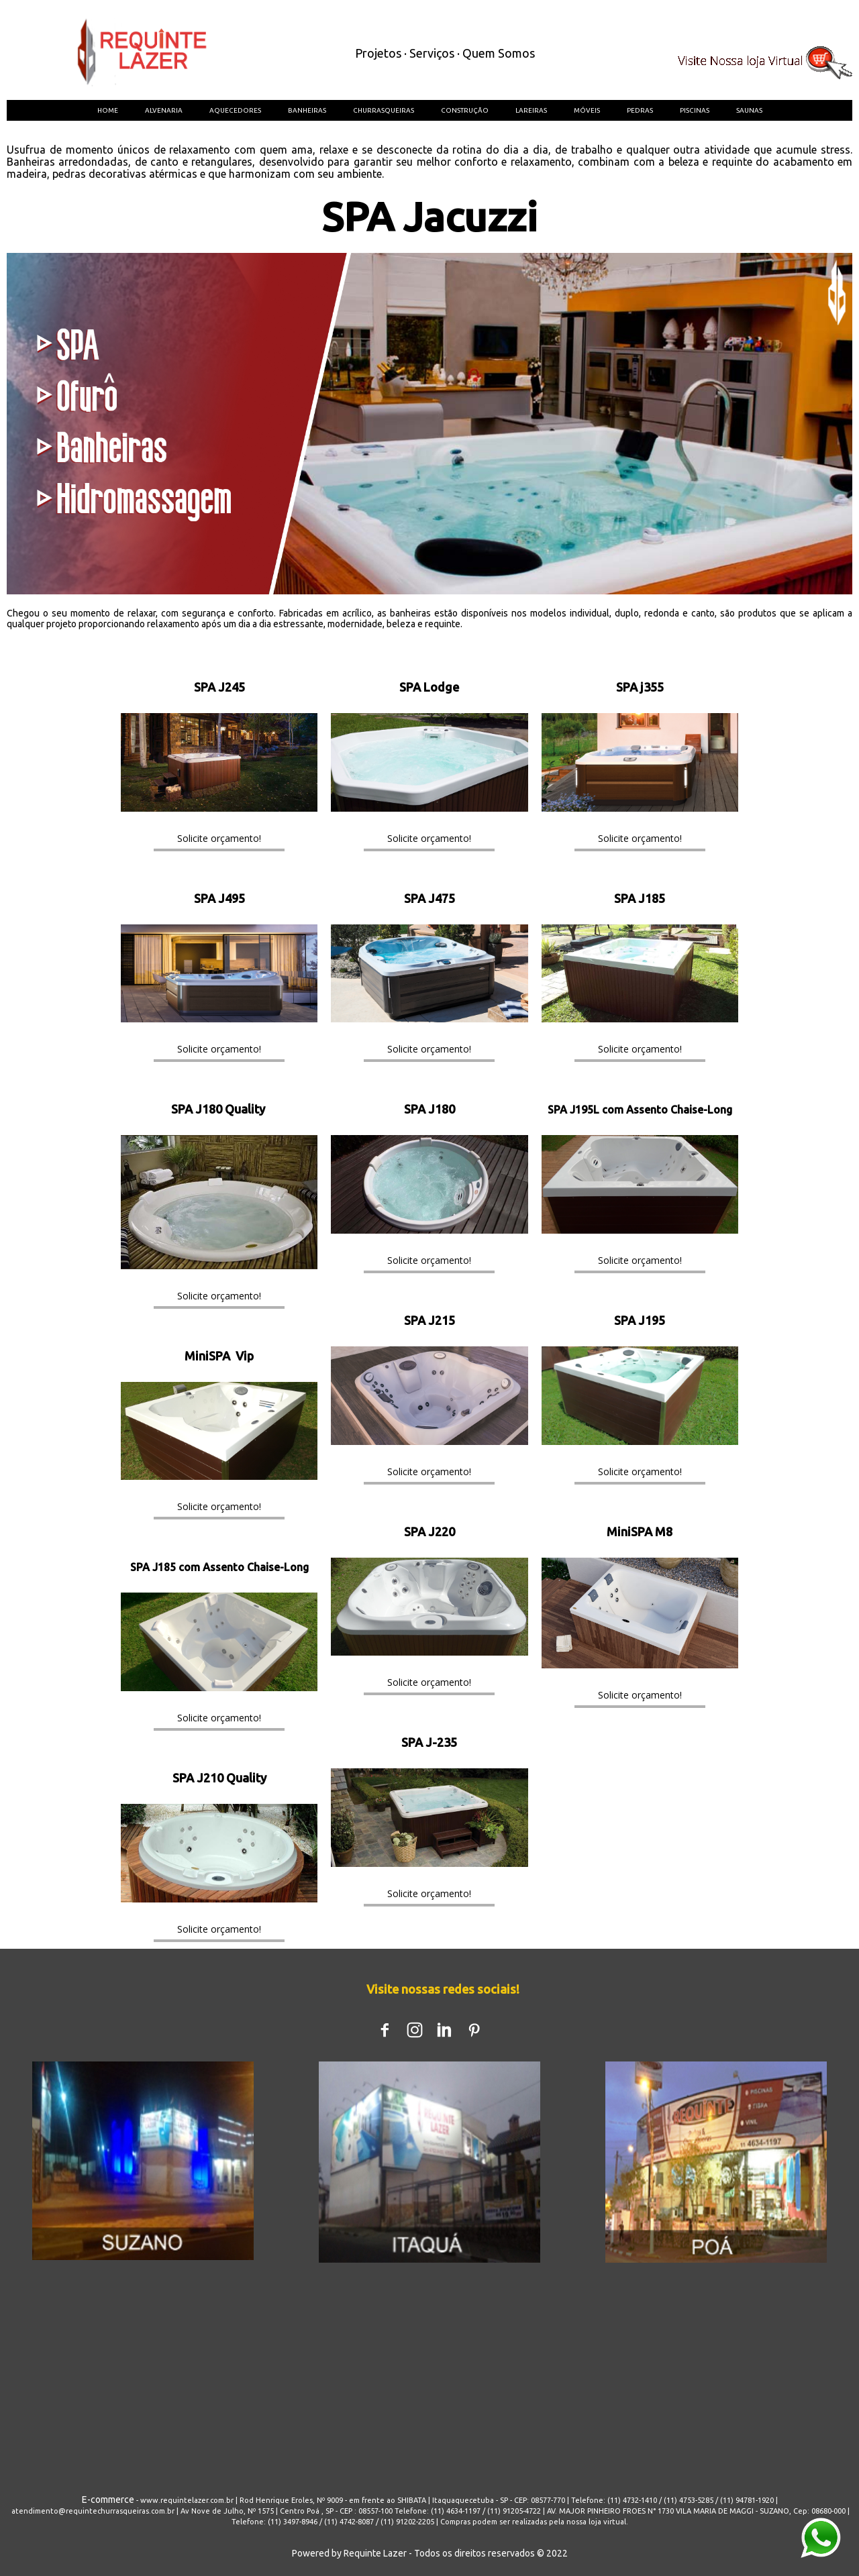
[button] (219, 838)
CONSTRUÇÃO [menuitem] (465, 110)
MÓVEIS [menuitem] (587, 110)
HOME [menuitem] (107, 110)
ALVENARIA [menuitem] (164, 110)
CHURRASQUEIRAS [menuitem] (383, 110)
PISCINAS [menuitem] (694, 110)
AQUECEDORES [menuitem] (235, 110)
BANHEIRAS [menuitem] (307, 110)
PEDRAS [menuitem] (640, 110)
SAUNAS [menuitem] (749, 110)
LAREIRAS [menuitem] (531, 110)
